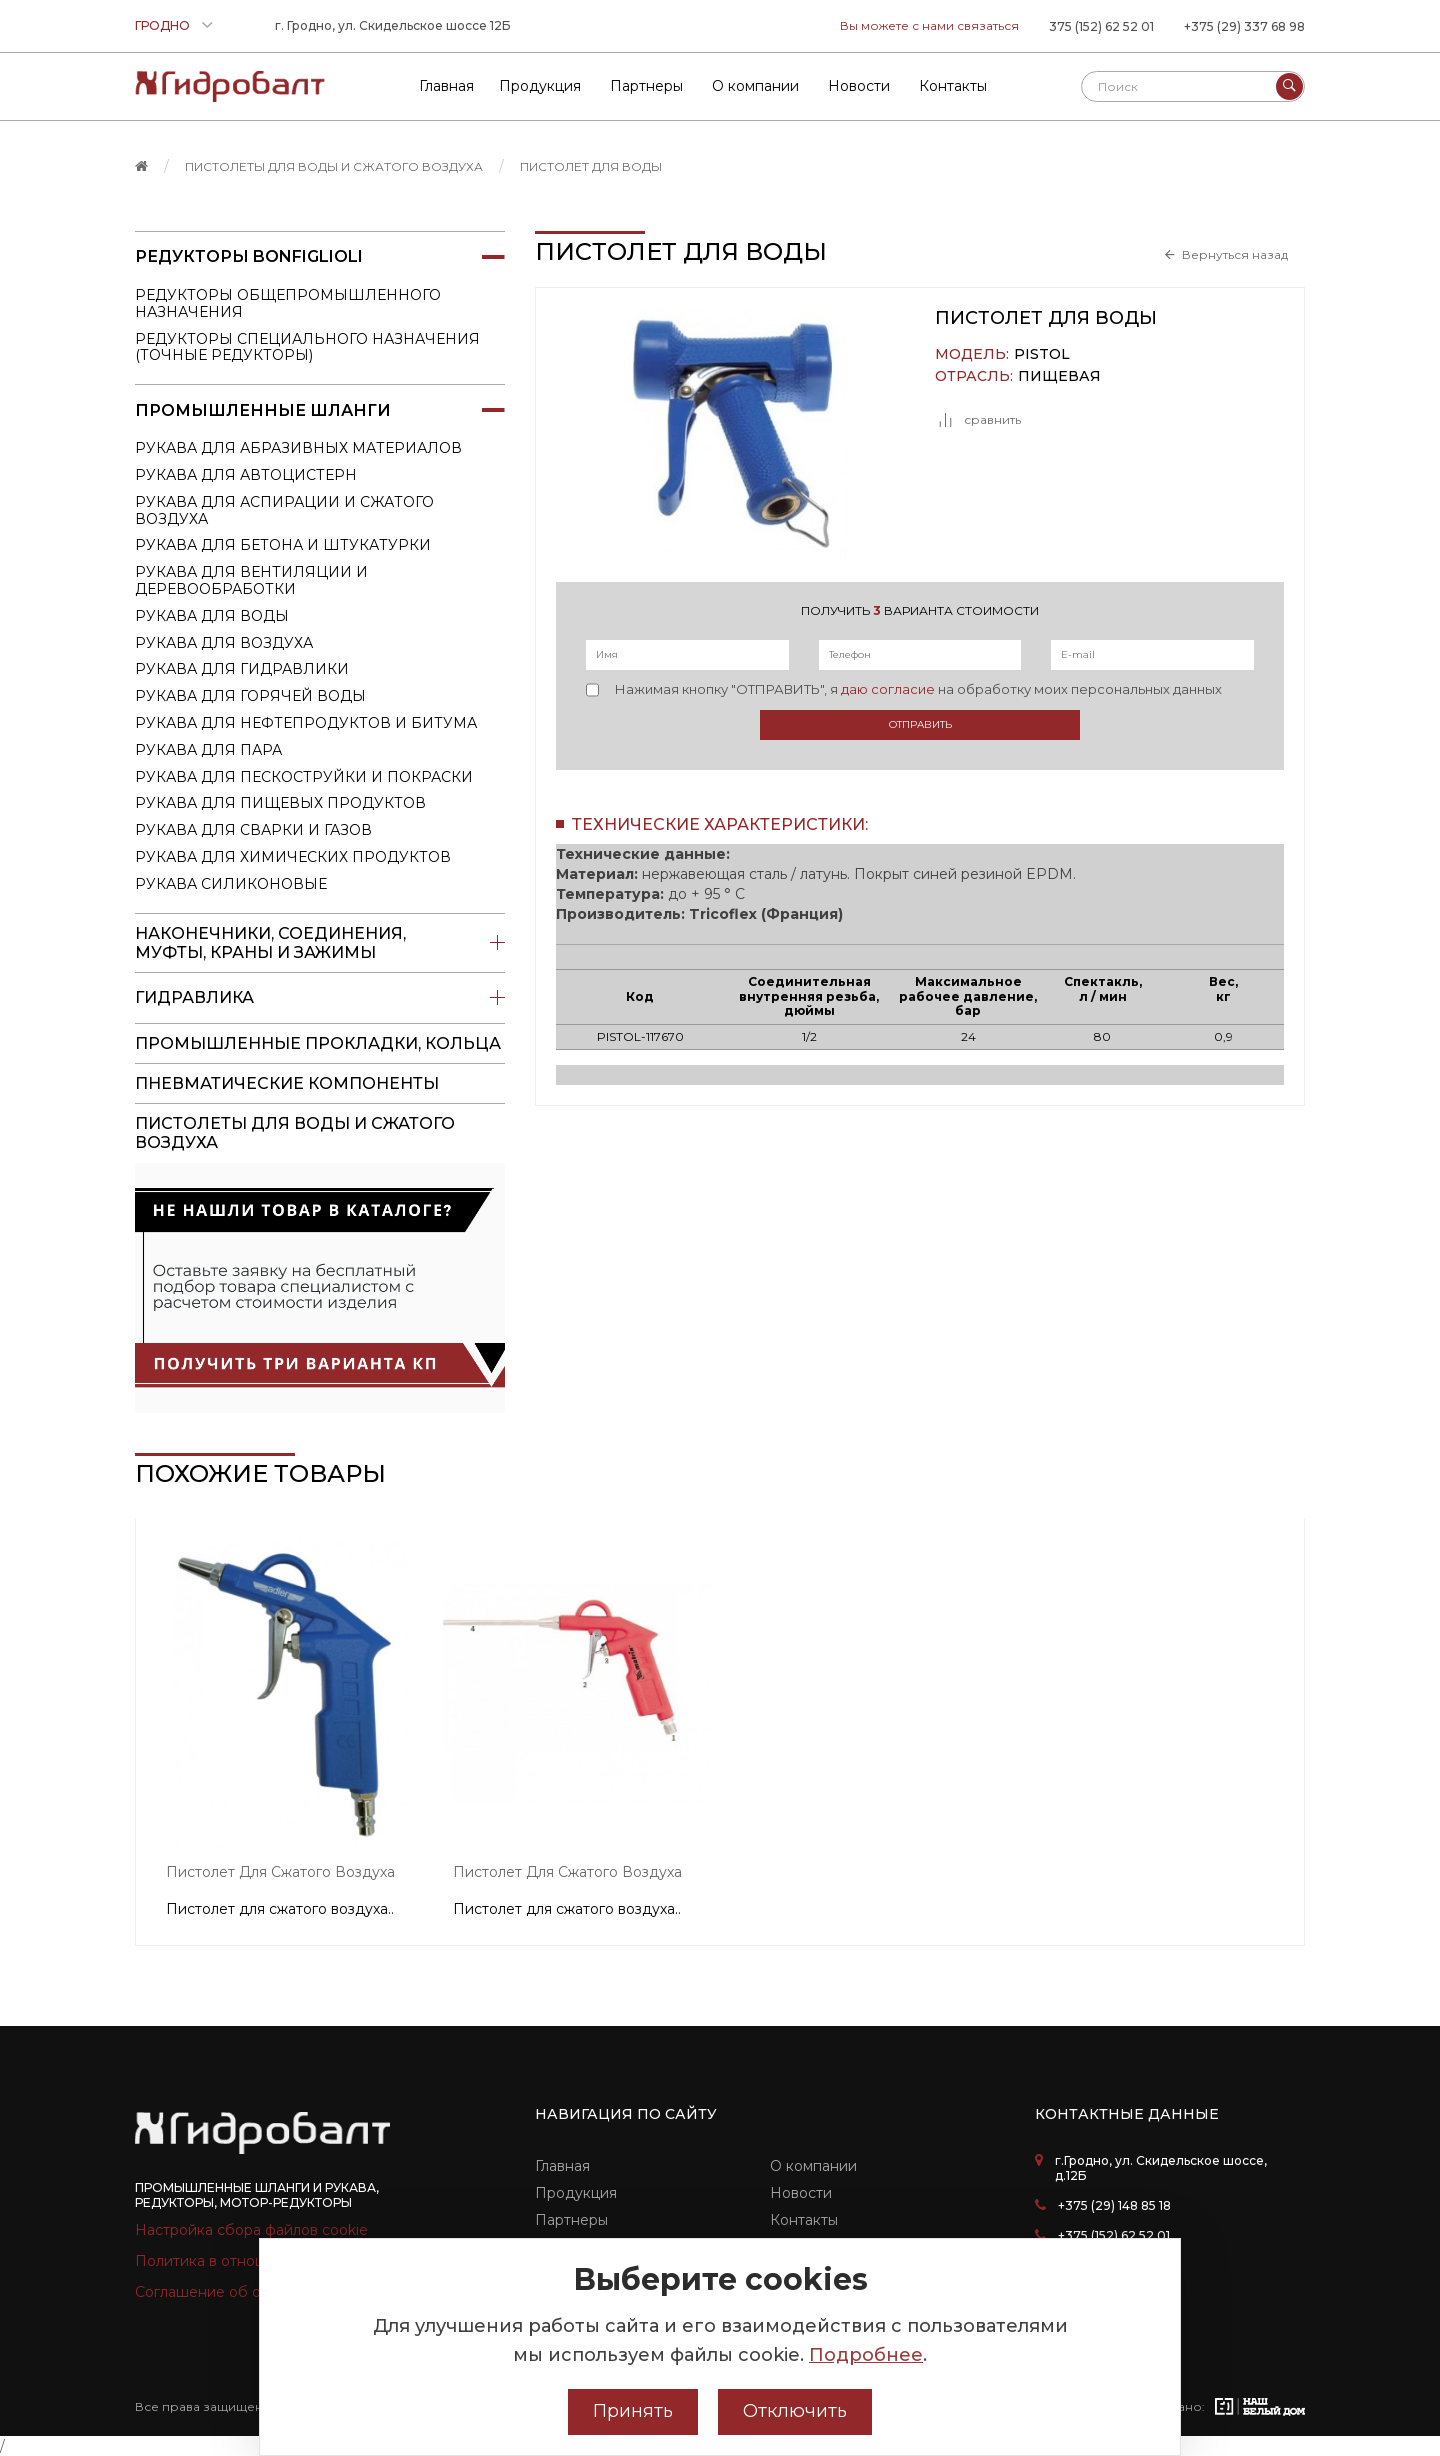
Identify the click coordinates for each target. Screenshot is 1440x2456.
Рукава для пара (208, 750)
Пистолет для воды (591, 166)
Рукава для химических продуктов (293, 857)
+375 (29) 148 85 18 (1114, 2205)
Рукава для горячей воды (250, 696)
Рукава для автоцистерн (246, 475)
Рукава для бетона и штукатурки (283, 545)
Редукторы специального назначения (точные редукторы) (307, 347)
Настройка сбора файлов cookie (251, 2230)
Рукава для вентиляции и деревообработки (251, 580)
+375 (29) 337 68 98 (1244, 26)
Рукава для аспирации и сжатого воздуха (284, 510)
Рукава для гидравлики (242, 669)
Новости (801, 2193)
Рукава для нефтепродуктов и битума (306, 723)
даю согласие (888, 689)
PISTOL (1042, 354)
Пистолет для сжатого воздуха (280, 1872)
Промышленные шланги (320, 410)
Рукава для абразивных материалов (298, 448)
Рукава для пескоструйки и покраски (304, 777)
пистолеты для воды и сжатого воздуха (334, 166)
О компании (813, 2166)
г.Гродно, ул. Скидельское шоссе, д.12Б (1161, 2168)
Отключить (795, 2411)
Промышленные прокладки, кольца (318, 1043)
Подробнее (866, 2355)
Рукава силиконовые (231, 884)
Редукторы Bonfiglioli (320, 257)
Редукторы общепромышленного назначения (288, 303)
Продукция (576, 2193)
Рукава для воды (212, 616)
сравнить (978, 420)
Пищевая (1059, 376)
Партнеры (571, 2220)
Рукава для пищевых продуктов (280, 803)
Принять (633, 2411)
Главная (562, 2166)
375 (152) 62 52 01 (1101, 26)
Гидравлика (320, 998)
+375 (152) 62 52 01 (1114, 2235)
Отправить (920, 724)
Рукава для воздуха (224, 643)
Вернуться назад (1235, 255)
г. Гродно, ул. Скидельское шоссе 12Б (393, 25)
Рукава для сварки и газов (253, 830)
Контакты (804, 2220)
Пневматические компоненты (287, 1083)
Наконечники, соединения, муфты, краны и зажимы (320, 943)
